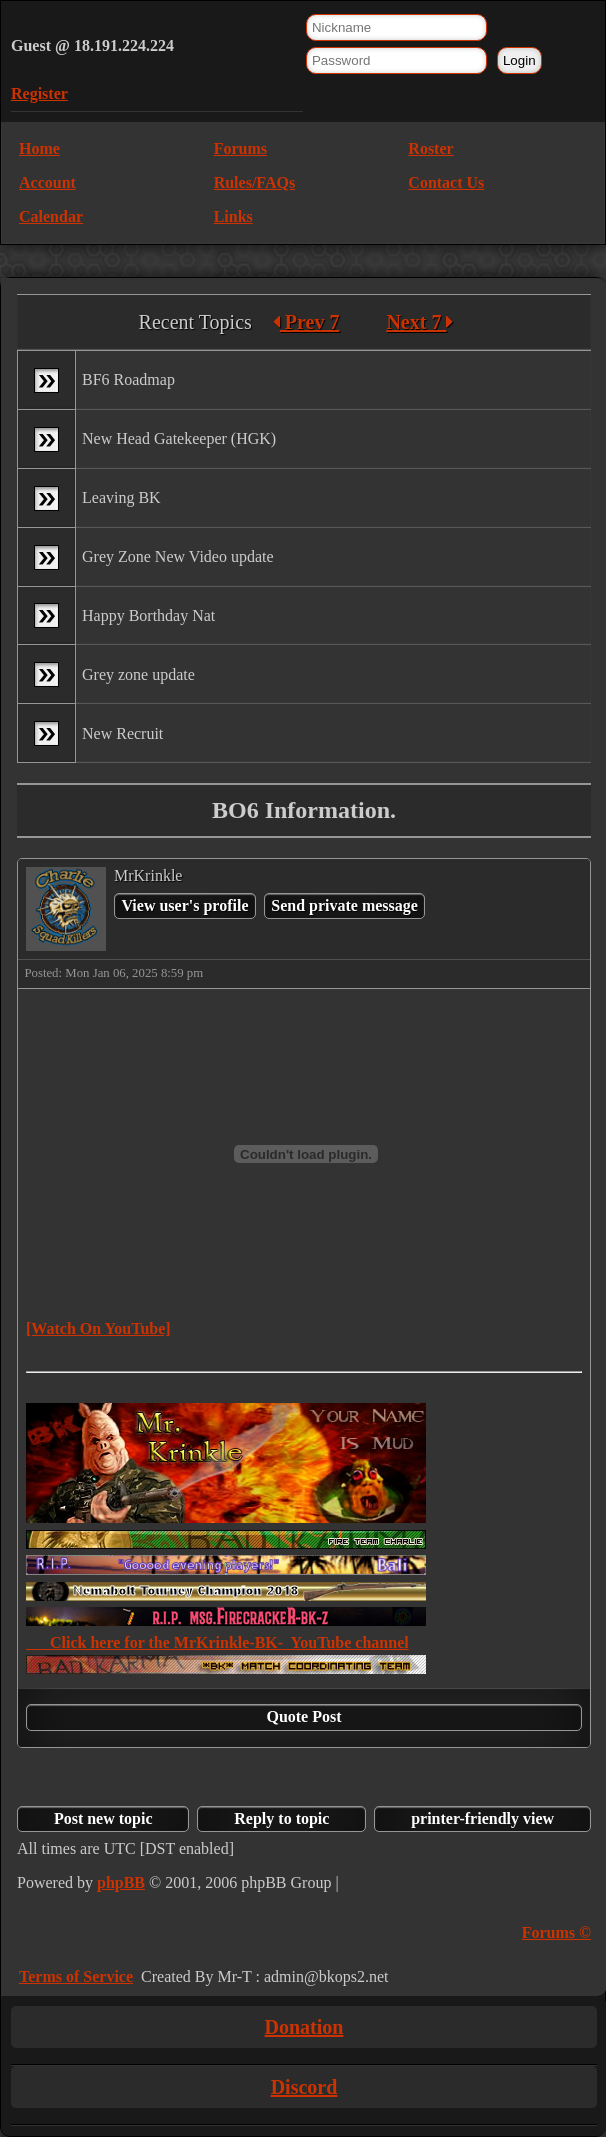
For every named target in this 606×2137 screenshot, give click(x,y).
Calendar (51, 216)
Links (233, 216)
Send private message (344, 905)
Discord (304, 2087)
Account (47, 182)
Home (39, 148)
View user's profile (184, 905)
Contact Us (446, 182)
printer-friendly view (482, 1818)
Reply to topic (281, 1818)
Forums (240, 148)
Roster (430, 148)
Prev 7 (306, 322)
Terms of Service (76, 1976)
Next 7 (419, 322)
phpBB (121, 1882)
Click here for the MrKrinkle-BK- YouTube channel (217, 1642)
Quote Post (303, 1716)
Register (39, 93)
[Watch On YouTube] (98, 1328)
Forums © (556, 1932)
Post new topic (103, 1818)
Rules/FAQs (254, 182)
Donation (304, 2027)
